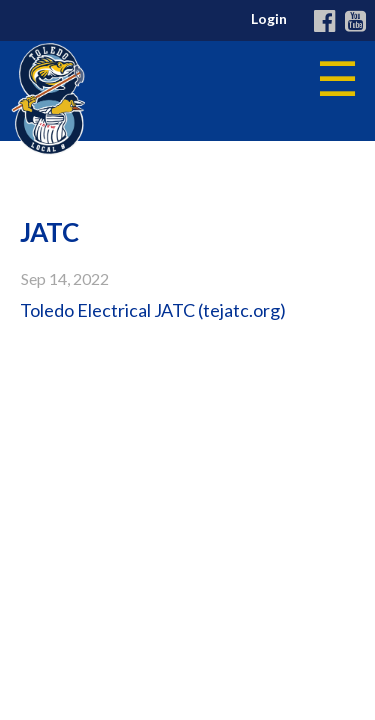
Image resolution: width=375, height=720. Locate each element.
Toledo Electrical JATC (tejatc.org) (153, 310)
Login (269, 18)
